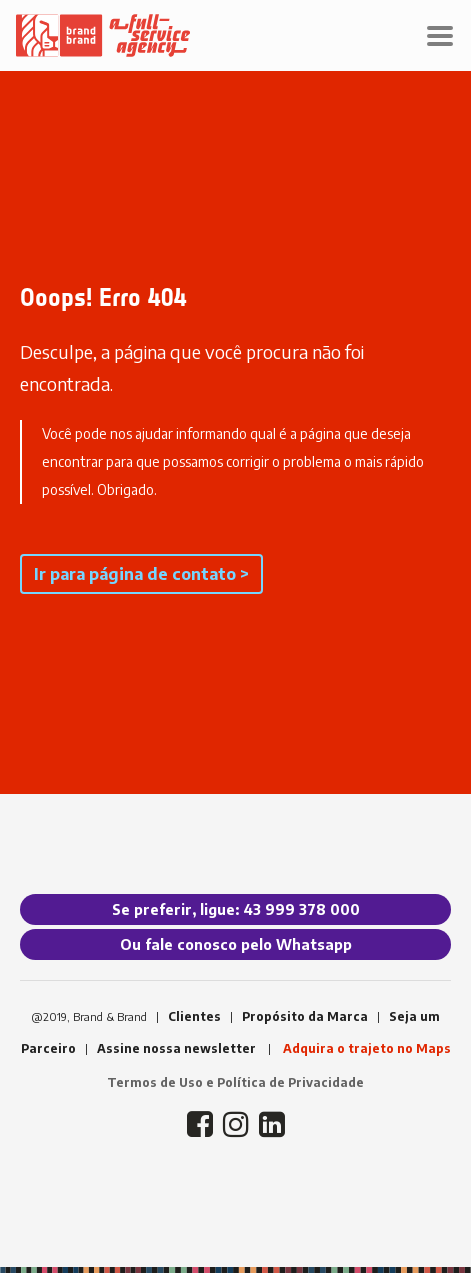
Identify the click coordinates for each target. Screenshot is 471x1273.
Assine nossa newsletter (176, 1048)
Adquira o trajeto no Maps (367, 1048)
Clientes (194, 1016)
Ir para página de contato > (141, 574)
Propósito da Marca (305, 1016)
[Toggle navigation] (440, 36)
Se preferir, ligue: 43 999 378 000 (236, 909)
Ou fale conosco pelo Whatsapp (236, 944)
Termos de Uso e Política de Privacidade (235, 1082)
